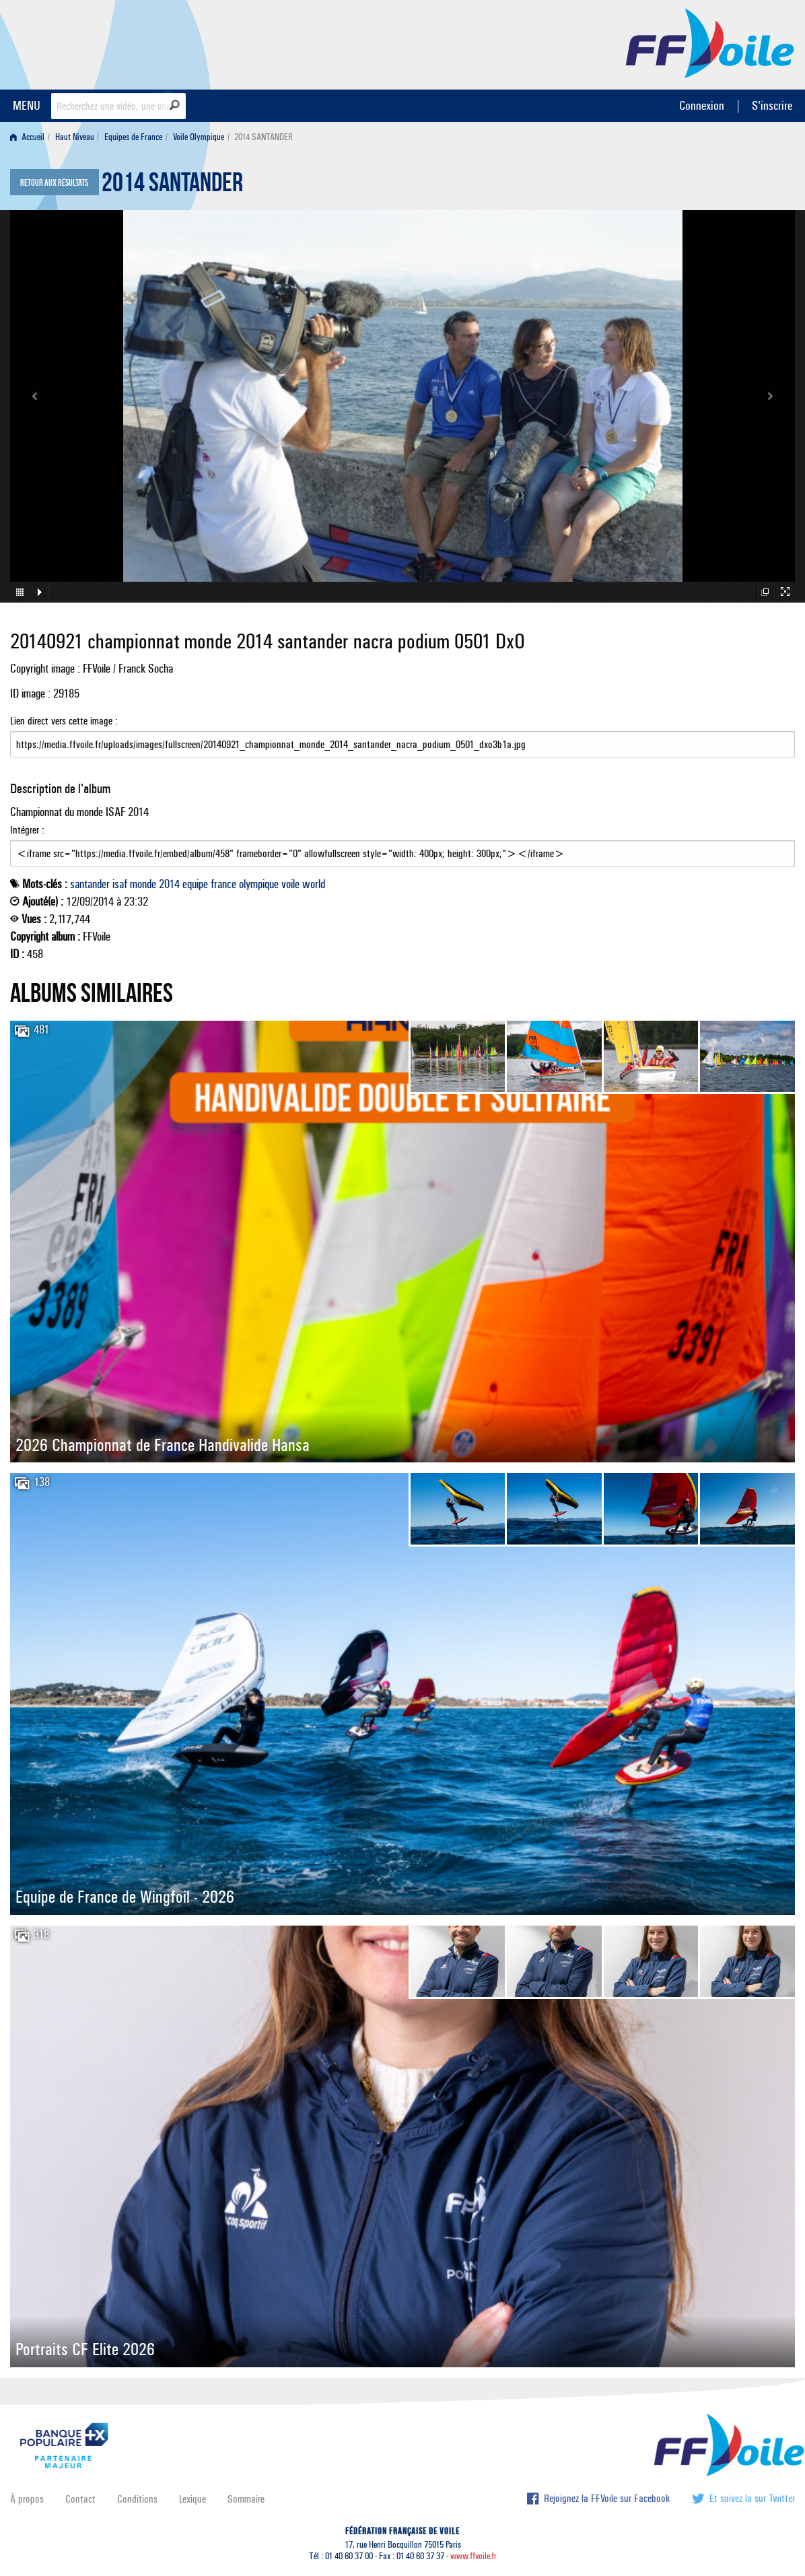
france (223, 884)
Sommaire (246, 2499)
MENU (26, 105)
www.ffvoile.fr (473, 2556)
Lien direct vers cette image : (402, 735)
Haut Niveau (74, 137)
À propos (27, 2499)
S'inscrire (772, 105)
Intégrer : (402, 845)
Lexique (192, 2499)
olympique (259, 884)
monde (143, 884)
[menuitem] (30, 137)
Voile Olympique (198, 137)
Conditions (137, 2499)
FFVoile (710, 42)
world (313, 884)
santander (90, 884)
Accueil (27, 137)
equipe (195, 884)
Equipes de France (133, 137)
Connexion (701, 105)
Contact (80, 2499)
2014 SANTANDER (172, 185)
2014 (169, 884)
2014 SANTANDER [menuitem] (263, 137)
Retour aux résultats (54, 183)
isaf (119, 884)
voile (290, 884)
